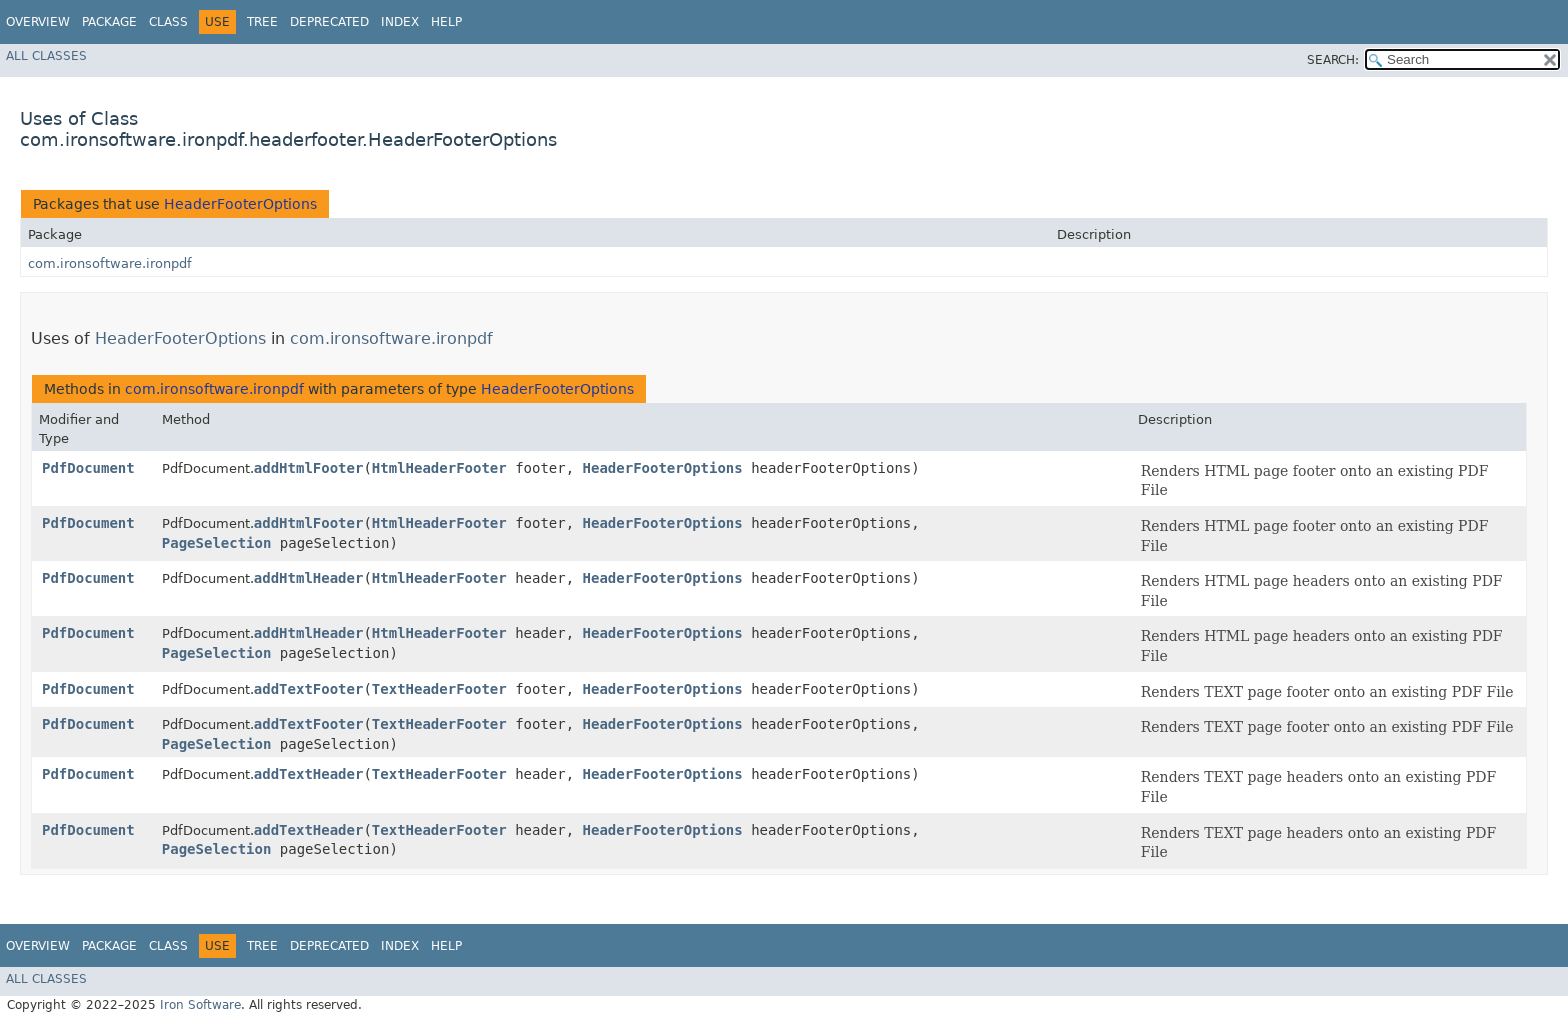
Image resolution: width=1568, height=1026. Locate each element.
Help (446, 22)
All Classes (46, 56)
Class (168, 22)
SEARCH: (1333, 60)
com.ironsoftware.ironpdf (110, 263)
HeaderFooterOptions (240, 204)
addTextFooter (309, 689)
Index (400, 22)
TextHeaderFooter (439, 689)
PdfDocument (88, 468)
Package (109, 22)
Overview (38, 22)
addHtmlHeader (309, 578)
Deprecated (329, 22)
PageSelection (217, 543)
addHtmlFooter (309, 468)
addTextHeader (309, 774)
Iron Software (200, 1005)
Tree (262, 22)
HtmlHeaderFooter (439, 468)
